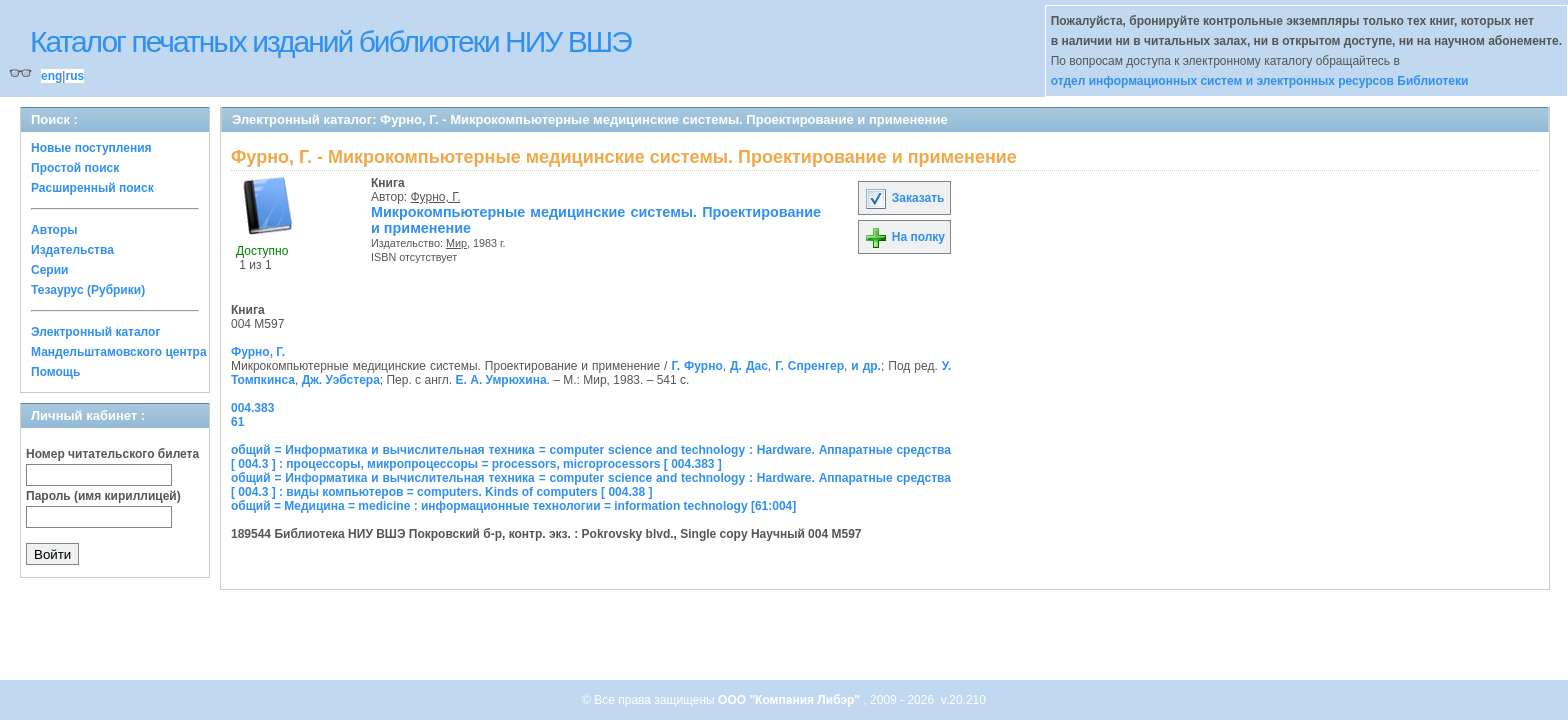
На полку (904, 237)
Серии (49, 270)
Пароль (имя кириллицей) (103, 496)
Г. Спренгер (809, 366)
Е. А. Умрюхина (501, 380)
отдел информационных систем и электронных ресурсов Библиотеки (1260, 81)
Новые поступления (91, 148)
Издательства (72, 250)
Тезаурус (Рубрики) (88, 290)
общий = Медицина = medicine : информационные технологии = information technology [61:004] (513, 506)
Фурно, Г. (436, 197)
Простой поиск (75, 168)
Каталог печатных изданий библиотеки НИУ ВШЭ (330, 41)
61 (237, 422)
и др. (866, 366)
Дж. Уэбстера (341, 380)
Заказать (904, 198)
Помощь (55, 372)
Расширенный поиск (92, 188)
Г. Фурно (696, 366)
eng (51, 76)
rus (74, 76)
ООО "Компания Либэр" (790, 700)
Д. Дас (749, 366)
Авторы (54, 230)
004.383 (252, 408)
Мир (456, 243)
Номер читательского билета (112, 454)
